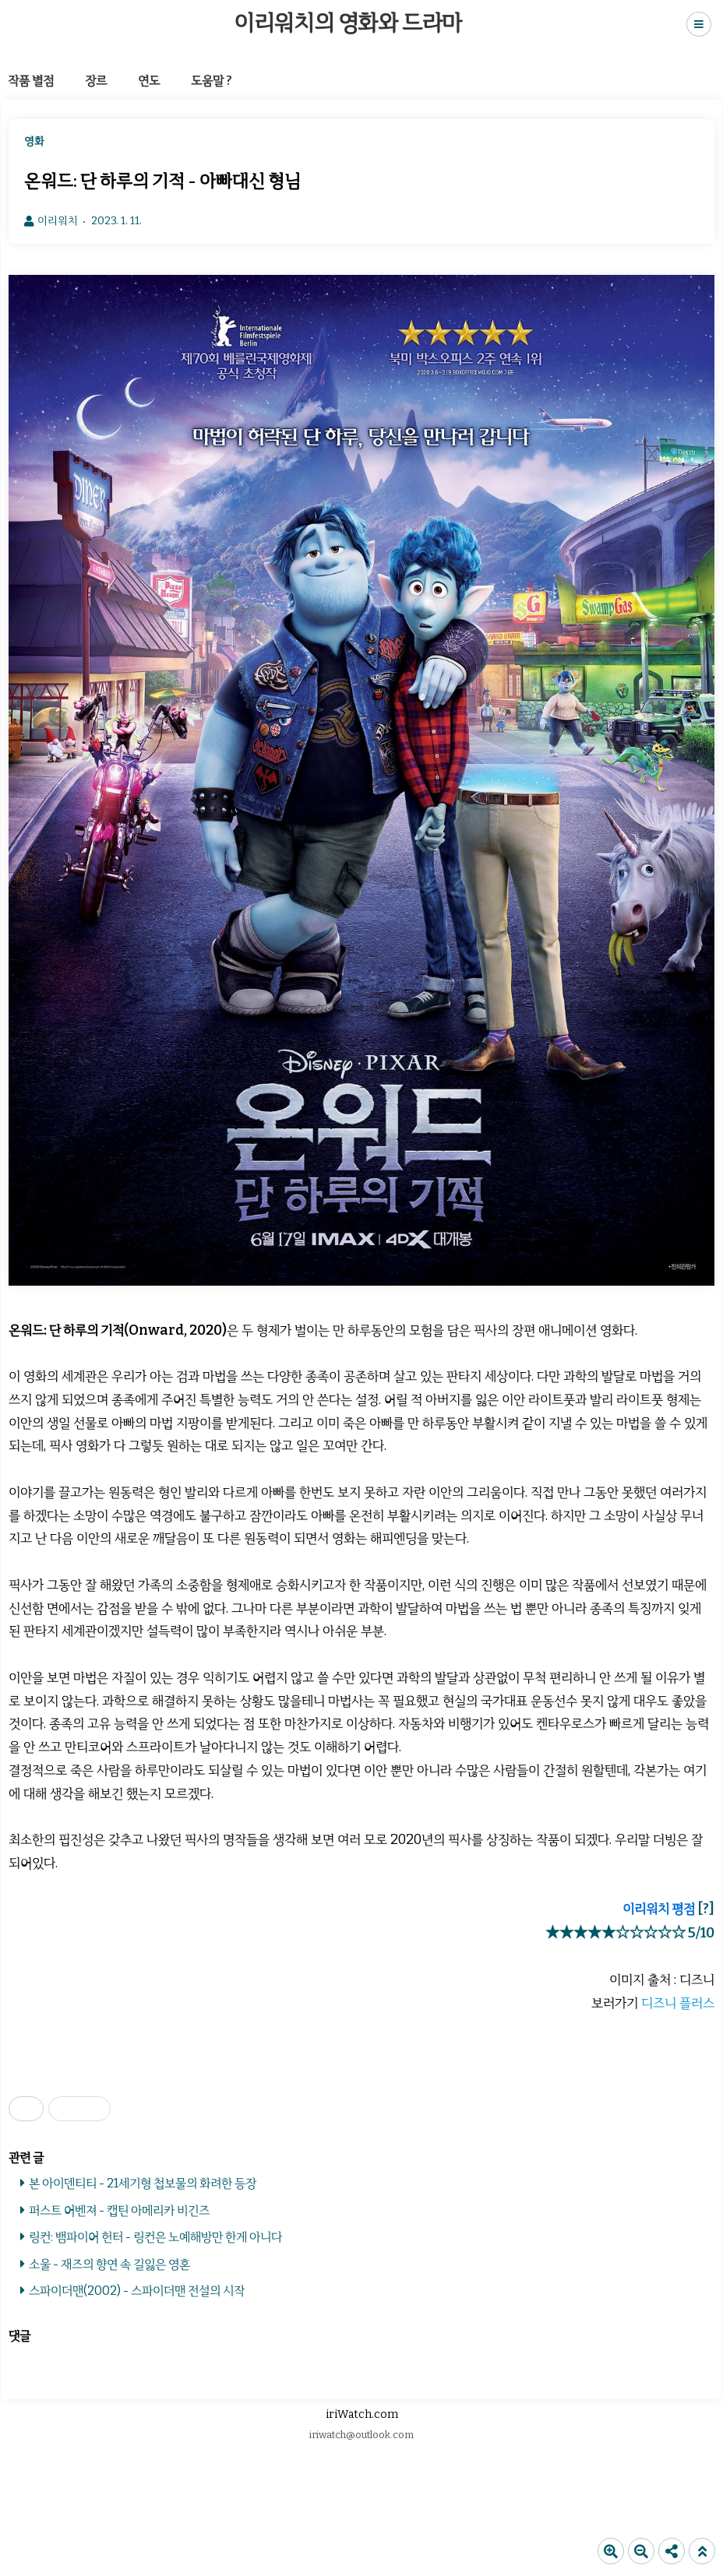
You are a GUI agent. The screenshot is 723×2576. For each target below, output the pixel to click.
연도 (149, 80)
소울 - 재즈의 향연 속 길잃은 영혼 (109, 2264)
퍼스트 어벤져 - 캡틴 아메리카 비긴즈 (119, 2210)
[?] (705, 1909)
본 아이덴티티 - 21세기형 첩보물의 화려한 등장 (142, 2183)
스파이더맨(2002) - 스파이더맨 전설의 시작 (137, 2290)
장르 (96, 80)
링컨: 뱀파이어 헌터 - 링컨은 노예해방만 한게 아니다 (155, 2236)
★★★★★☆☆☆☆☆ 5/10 (629, 1932)
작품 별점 (31, 80)
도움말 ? (211, 80)
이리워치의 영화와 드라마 (348, 23)
